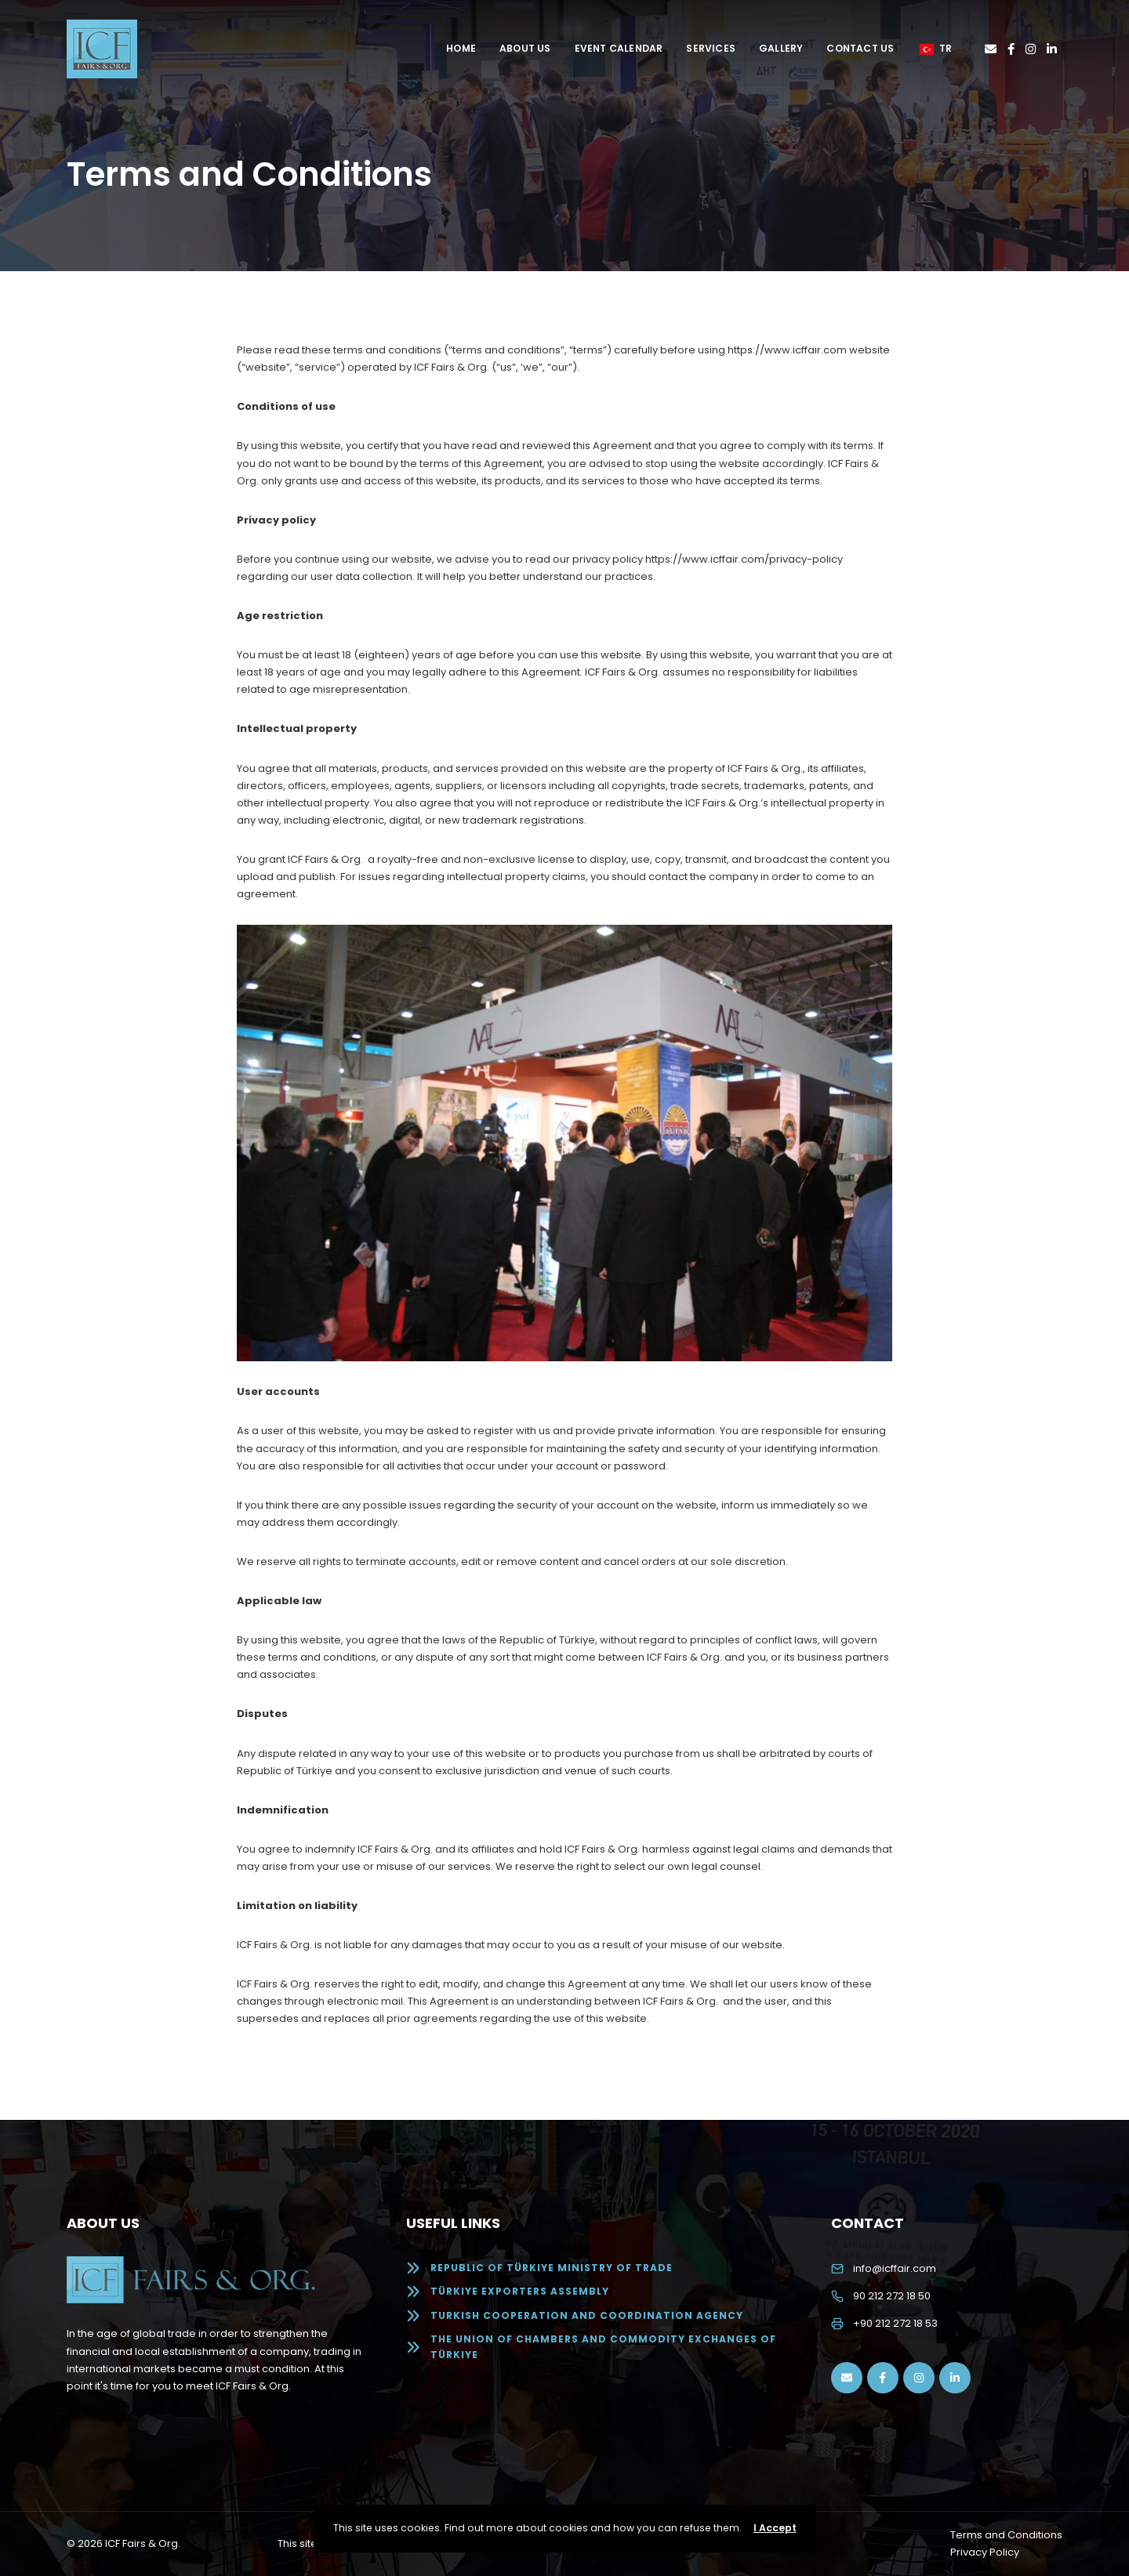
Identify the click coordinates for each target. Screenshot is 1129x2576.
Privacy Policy (984, 2552)
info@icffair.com (894, 2268)
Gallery (781, 48)
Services (710, 48)
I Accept (775, 2527)
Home (461, 48)
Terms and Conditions (1006, 2534)
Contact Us (860, 48)
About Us (525, 48)
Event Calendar (619, 48)
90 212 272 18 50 (892, 2295)
